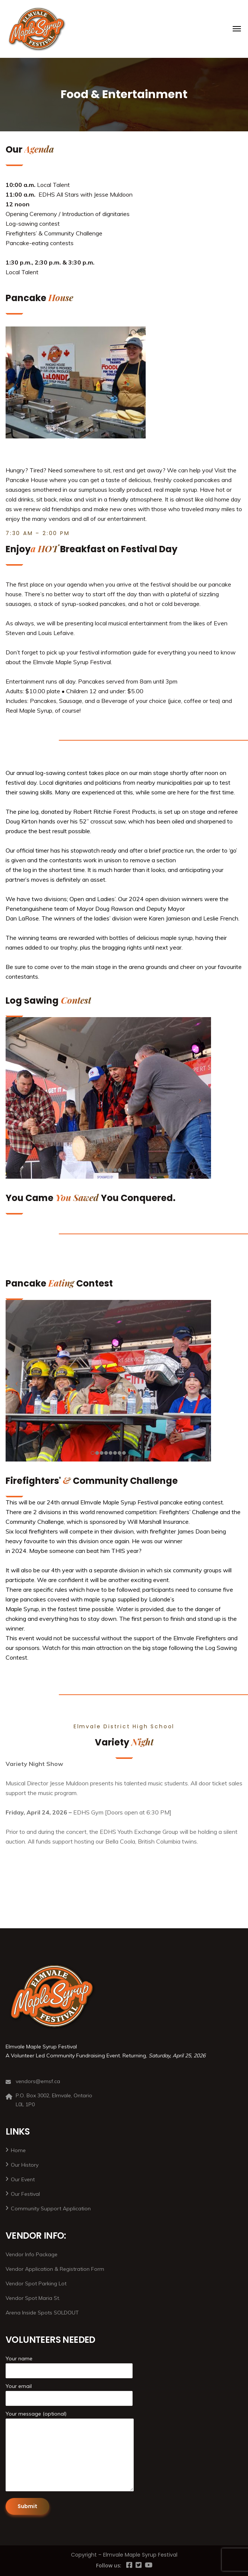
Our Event (23, 2179)
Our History (24, 2164)
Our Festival (25, 2194)
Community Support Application (51, 2208)
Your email (69, 2394)
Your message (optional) (70, 2452)
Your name (69, 2366)
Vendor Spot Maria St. (33, 2298)
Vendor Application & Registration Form (55, 2269)
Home (18, 2150)
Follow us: (108, 2565)
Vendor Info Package (32, 2254)
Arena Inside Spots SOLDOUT (42, 2312)
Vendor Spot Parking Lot (36, 2283)
